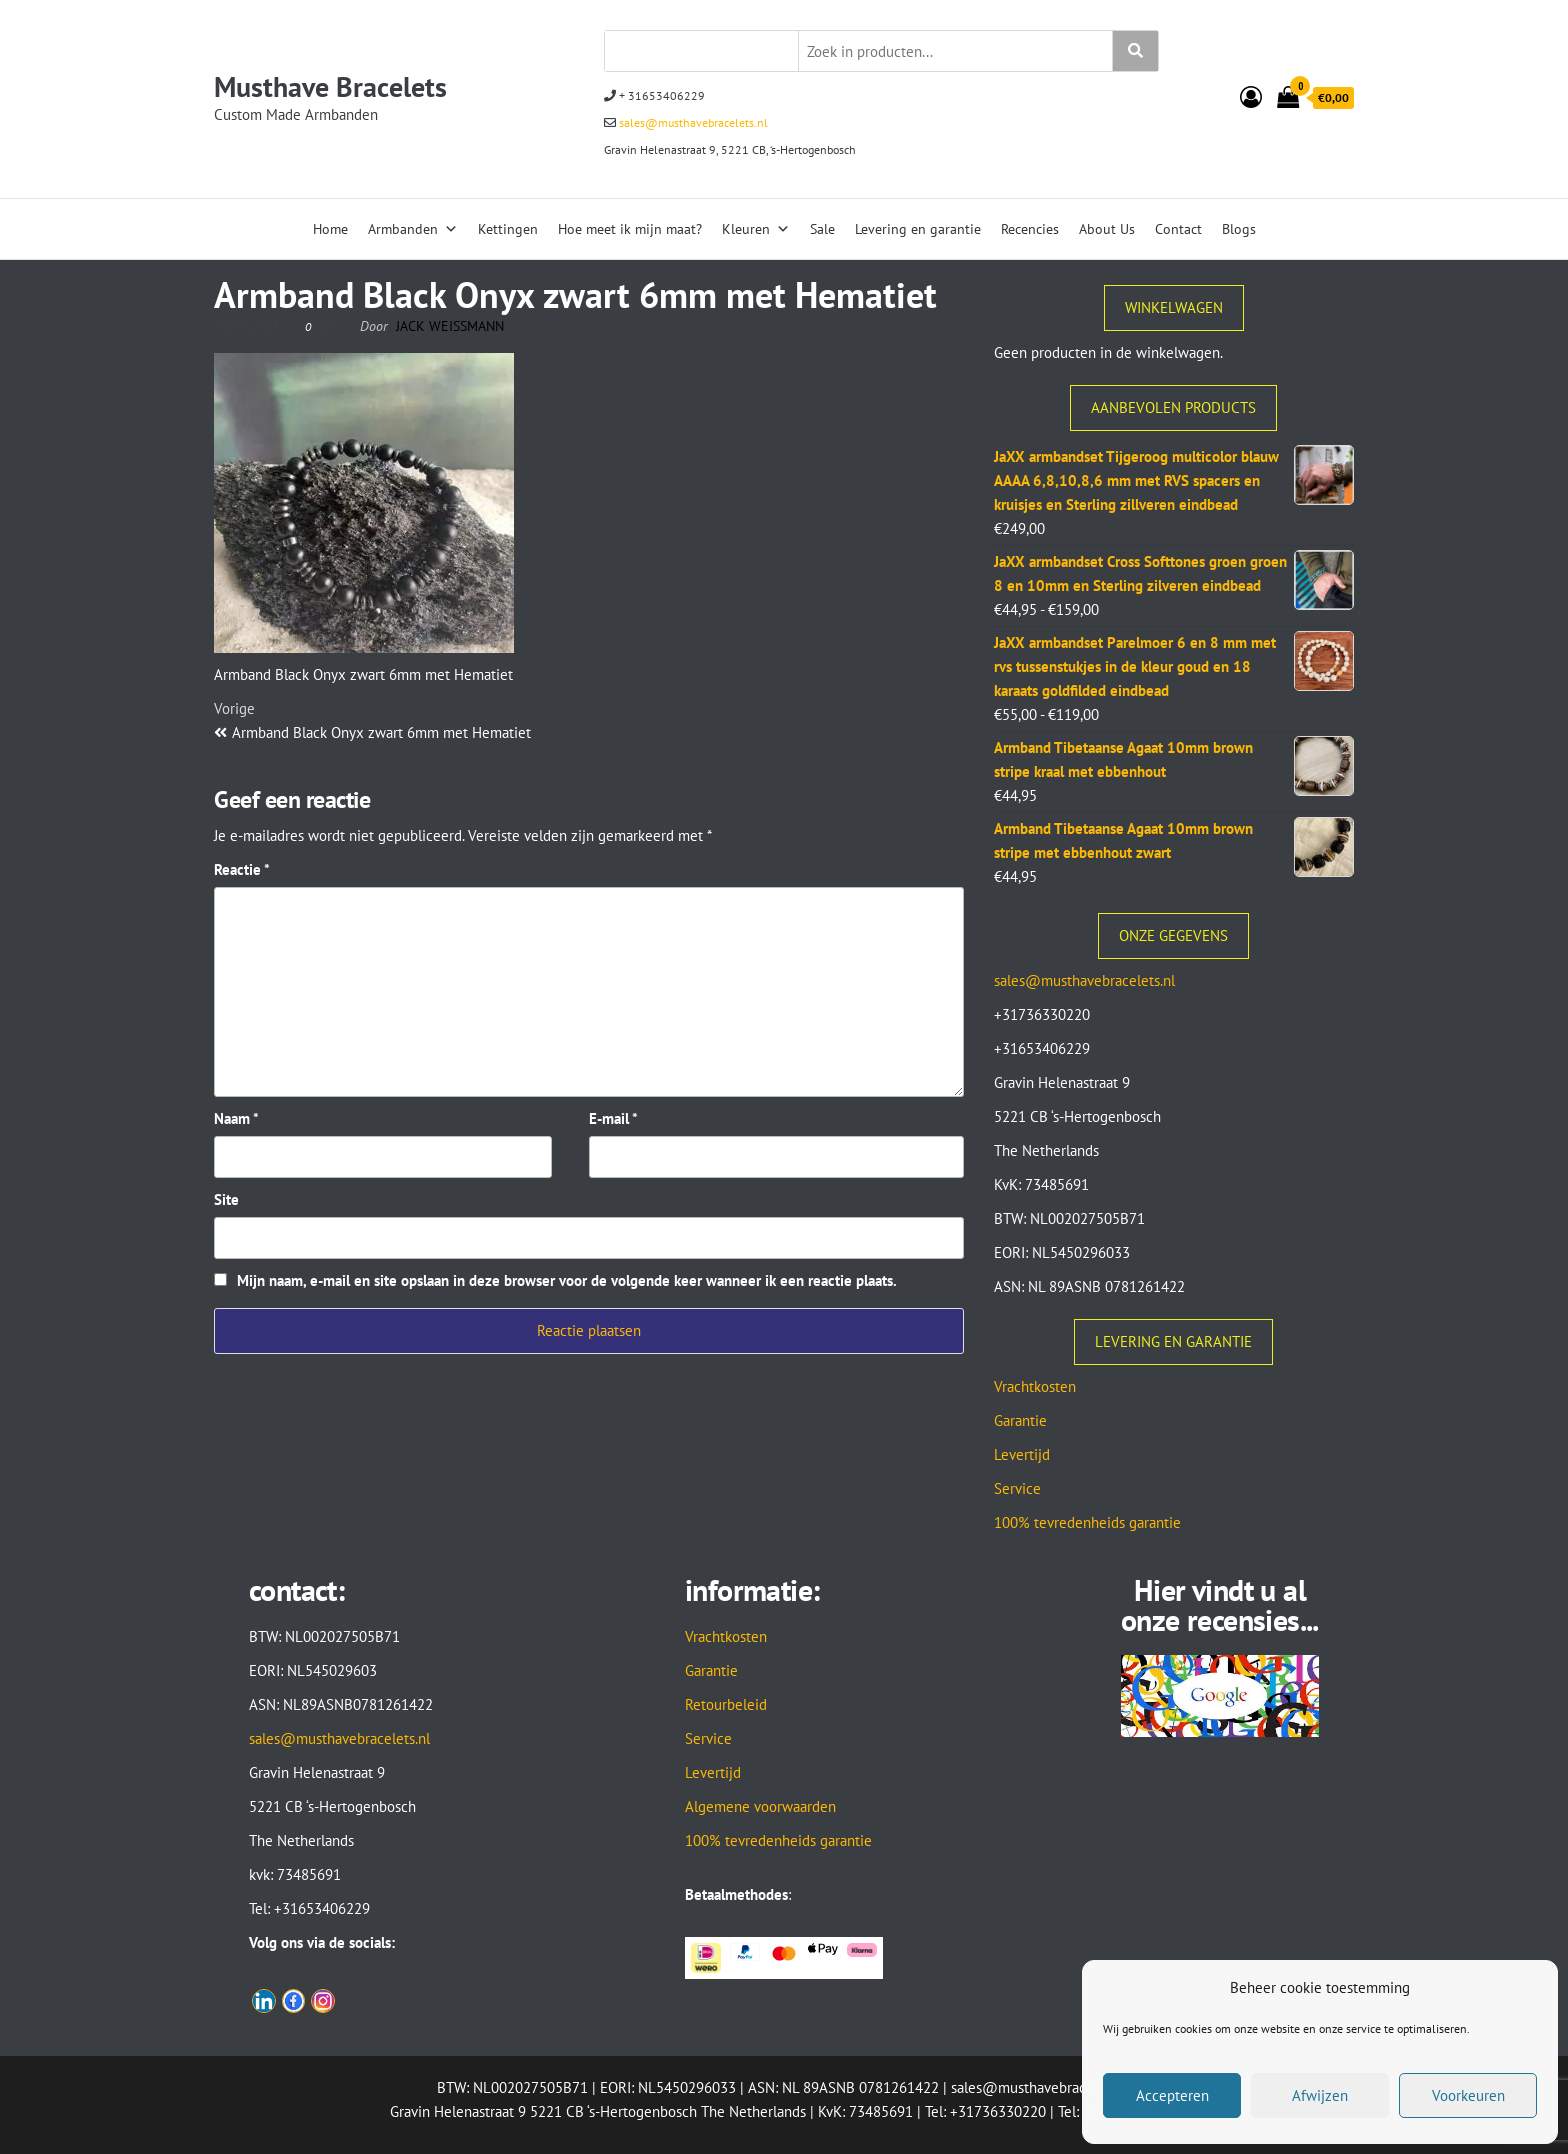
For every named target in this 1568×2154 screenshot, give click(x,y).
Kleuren (756, 229)
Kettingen (508, 229)
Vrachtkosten (1035, 1386)
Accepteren (1172, 2095)
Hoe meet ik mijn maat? (630, 229)
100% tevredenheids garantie (1087, 1522)
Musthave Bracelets (330, 86)
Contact (1178, 229)
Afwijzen (1320, 2095)
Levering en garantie (918, 229)
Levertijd (1022, 1454)
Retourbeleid (726, 1704)
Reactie (242, 869)
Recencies (1030, 229)
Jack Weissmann (450, 326)
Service (1017, 1488)
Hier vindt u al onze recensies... (1220, 1604)
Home (330, 229)
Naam (236, 1118)
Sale (822, 229)
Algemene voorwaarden (760, 1806)
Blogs (1239, 229)
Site (226, 1199)
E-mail (613, 1118)
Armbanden (413, 229)
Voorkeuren (1468, 2095)
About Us (1107, 229)
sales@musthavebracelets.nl (692, 122)
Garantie (1020, 1420)
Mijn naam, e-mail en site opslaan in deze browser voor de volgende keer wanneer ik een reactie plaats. (567, 1280)
